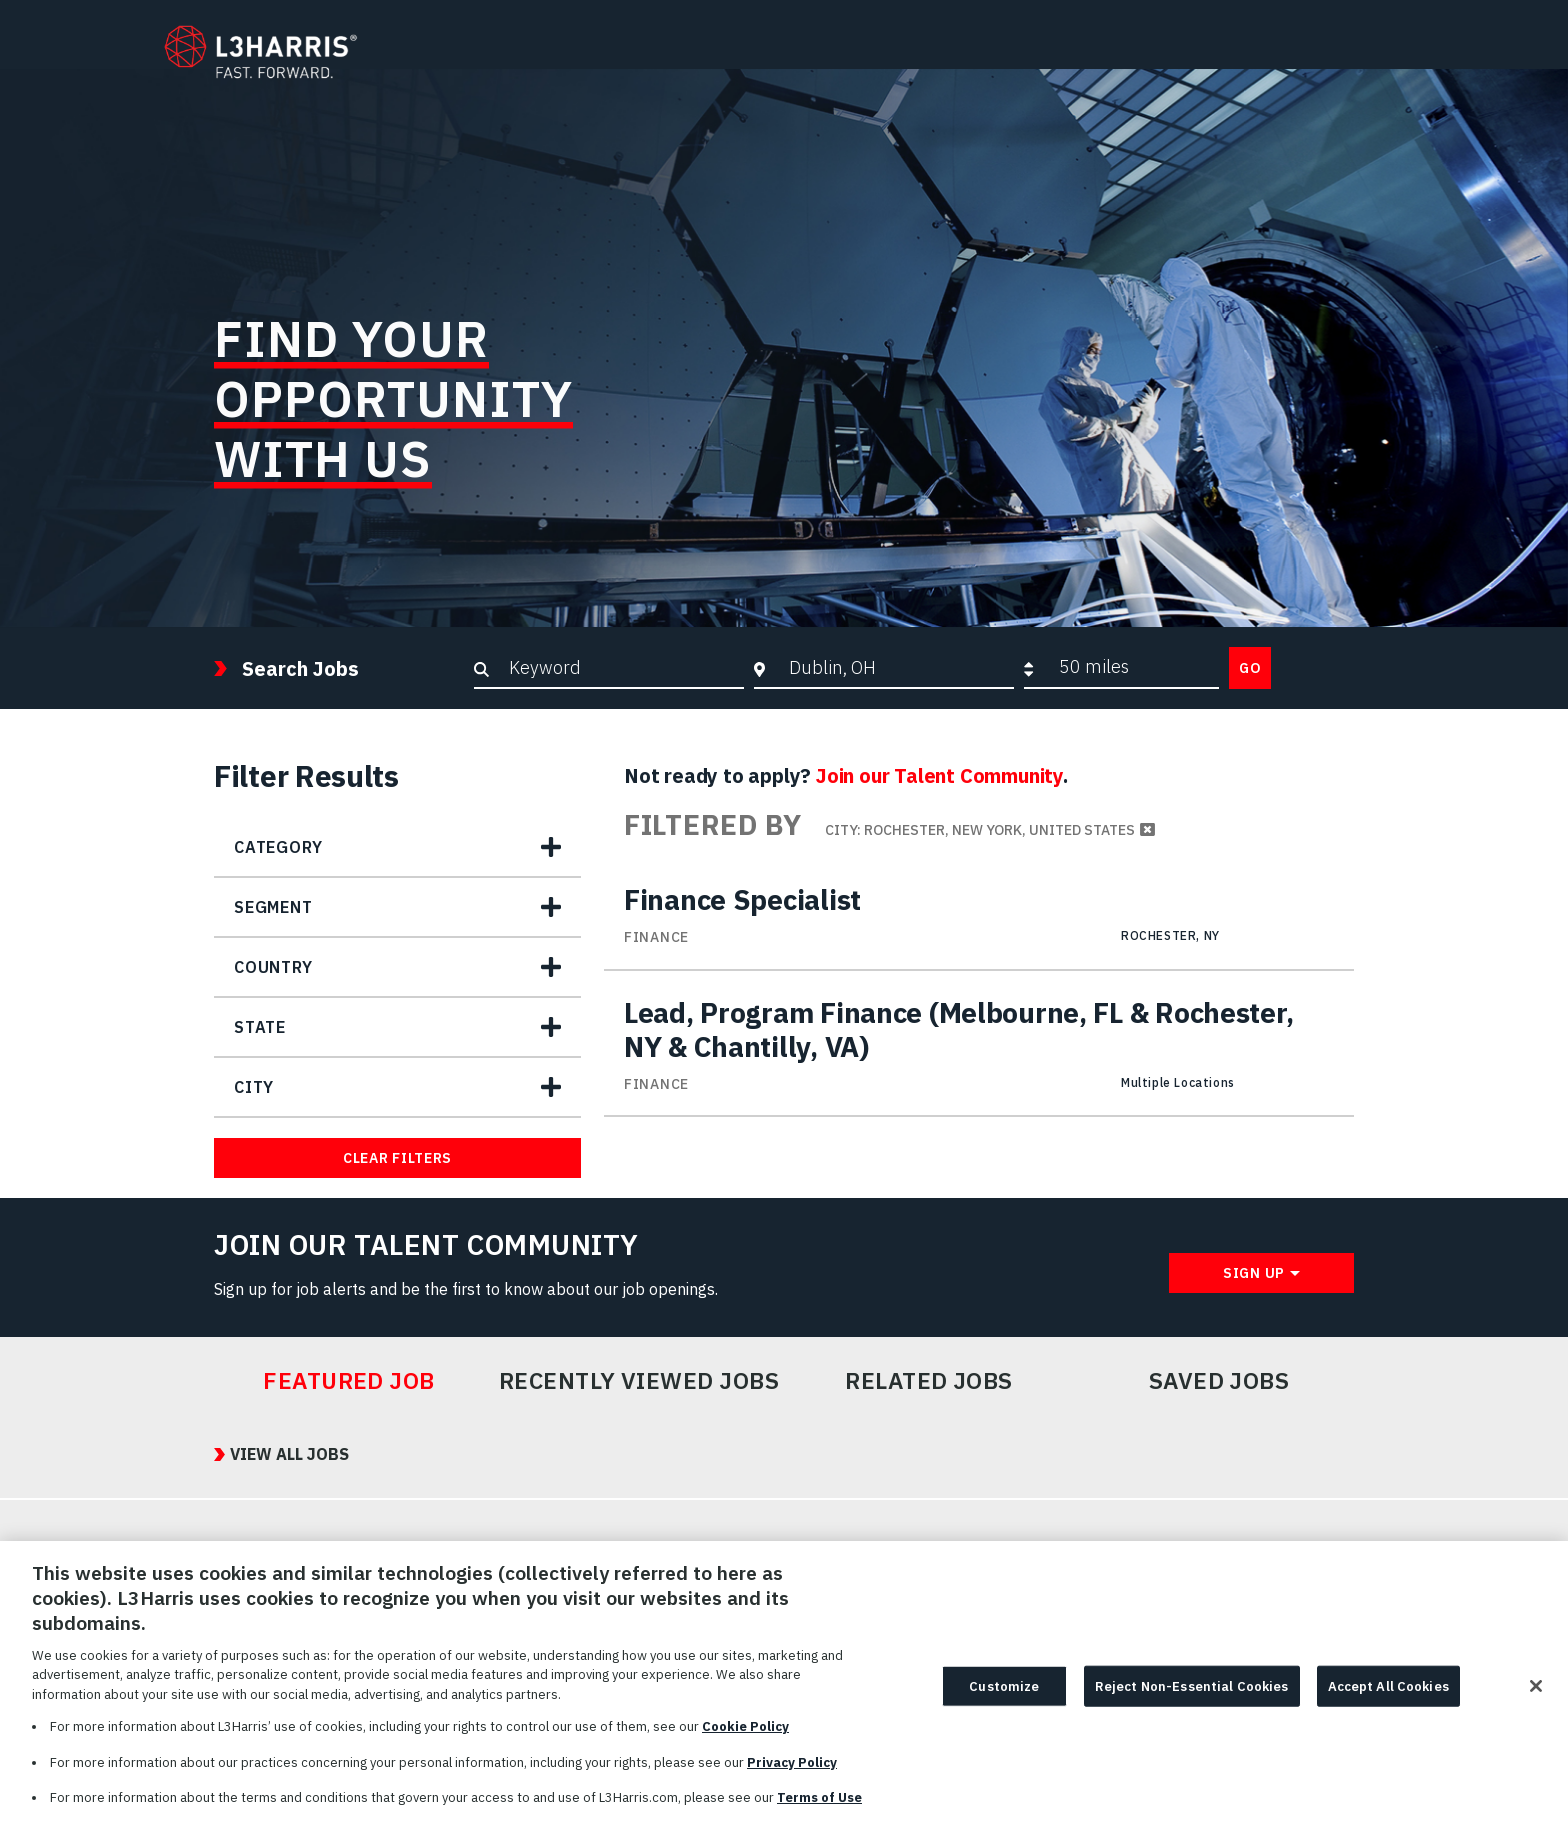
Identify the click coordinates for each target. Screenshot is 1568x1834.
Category (278, 847)
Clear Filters (397, 1158)
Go (1250, 668)
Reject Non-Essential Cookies (1192, 1694)
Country (273, 967)
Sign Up (1254, 1273)
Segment (273, 907)
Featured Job (349, 1381)
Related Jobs (929, 1381)
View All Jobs (289, 1454)
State (260, 1027)
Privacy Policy (792, 1771)
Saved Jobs (1219, 1381)
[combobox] (896, 667)
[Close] (1536, 1695)
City (254, 1087)
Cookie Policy (745, 1736)
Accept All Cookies (1388, 1694)
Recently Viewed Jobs (639, 1381)
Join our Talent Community (939, 775)
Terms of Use (819, 1807)
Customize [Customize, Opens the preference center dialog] (1004, 1694)
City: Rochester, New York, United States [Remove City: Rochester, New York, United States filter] (980, 830)
